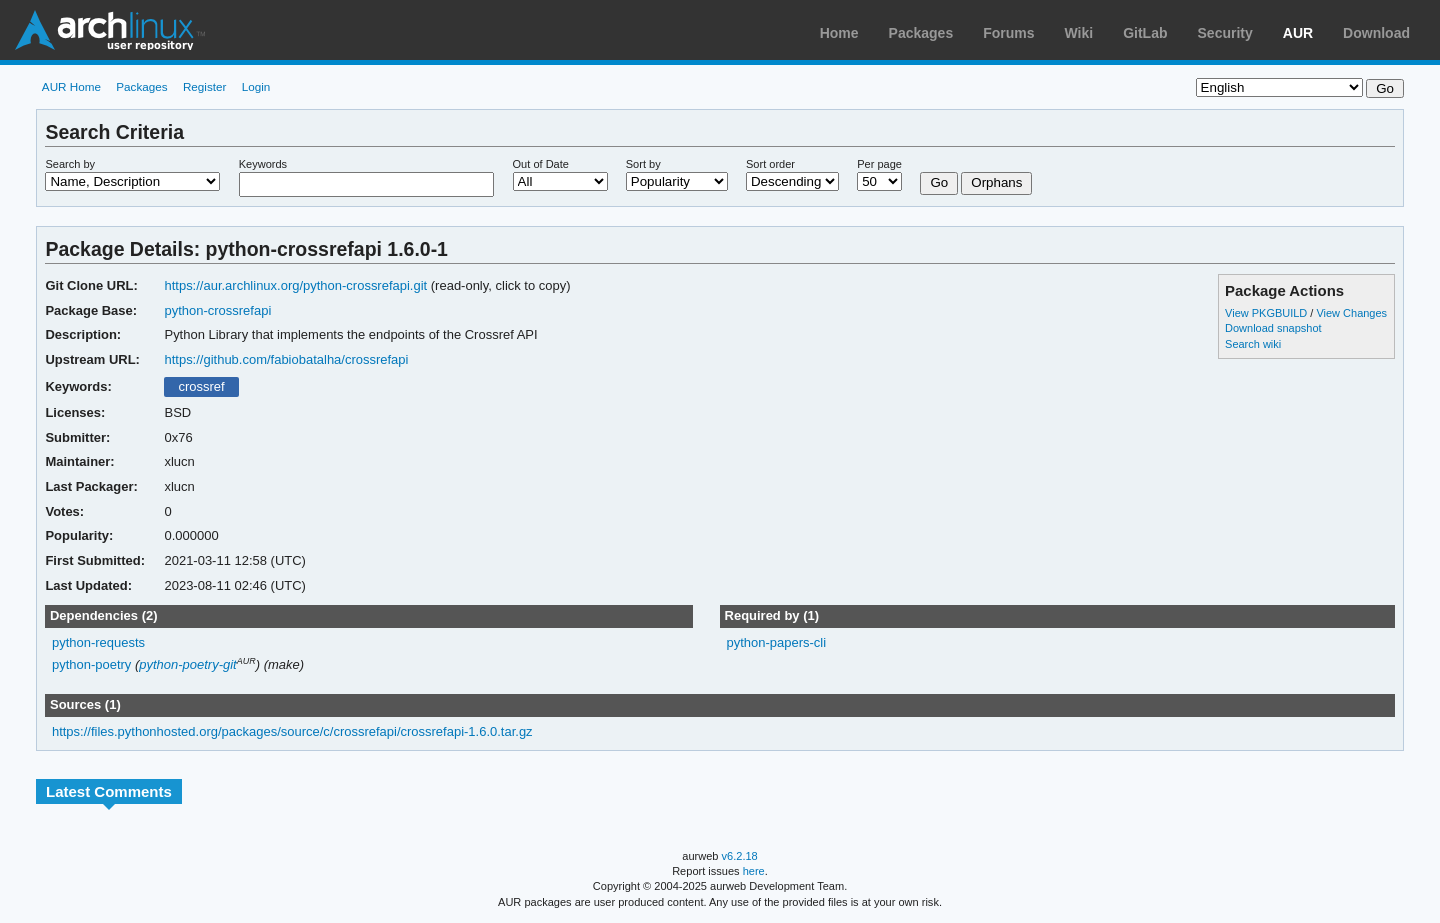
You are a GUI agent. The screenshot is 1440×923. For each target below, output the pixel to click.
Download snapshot (1273, 328)
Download (1376, 33)
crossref (201, 386)
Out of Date (541, 164)
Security (1225, 33)
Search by (70, 164)
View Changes (1351, 313)
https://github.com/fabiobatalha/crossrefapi (286, 359)
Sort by (643, 164)
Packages (921, 33)
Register (205, 86)
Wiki (1079, 33)
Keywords (263, 164)
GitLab (1145, 33)
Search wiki (1253, 344)
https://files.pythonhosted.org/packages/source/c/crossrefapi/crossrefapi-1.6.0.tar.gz (292, 731)
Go (939, 182)
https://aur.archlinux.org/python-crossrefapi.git (295, 285)
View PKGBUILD (1267, 313)
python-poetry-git (187, 664)
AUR (1298, 33)
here (754, 871)
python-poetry (91, 664)
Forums (1008, 33)
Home (839, 33)
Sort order (770, 164)
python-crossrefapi (217, 310)
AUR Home (71, 86)
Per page (879, 164)
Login (256, 86)
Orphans (996, 182)
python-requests (98, 642)
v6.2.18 (740, 856)
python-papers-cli (776, 642)
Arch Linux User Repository (110, 30)
